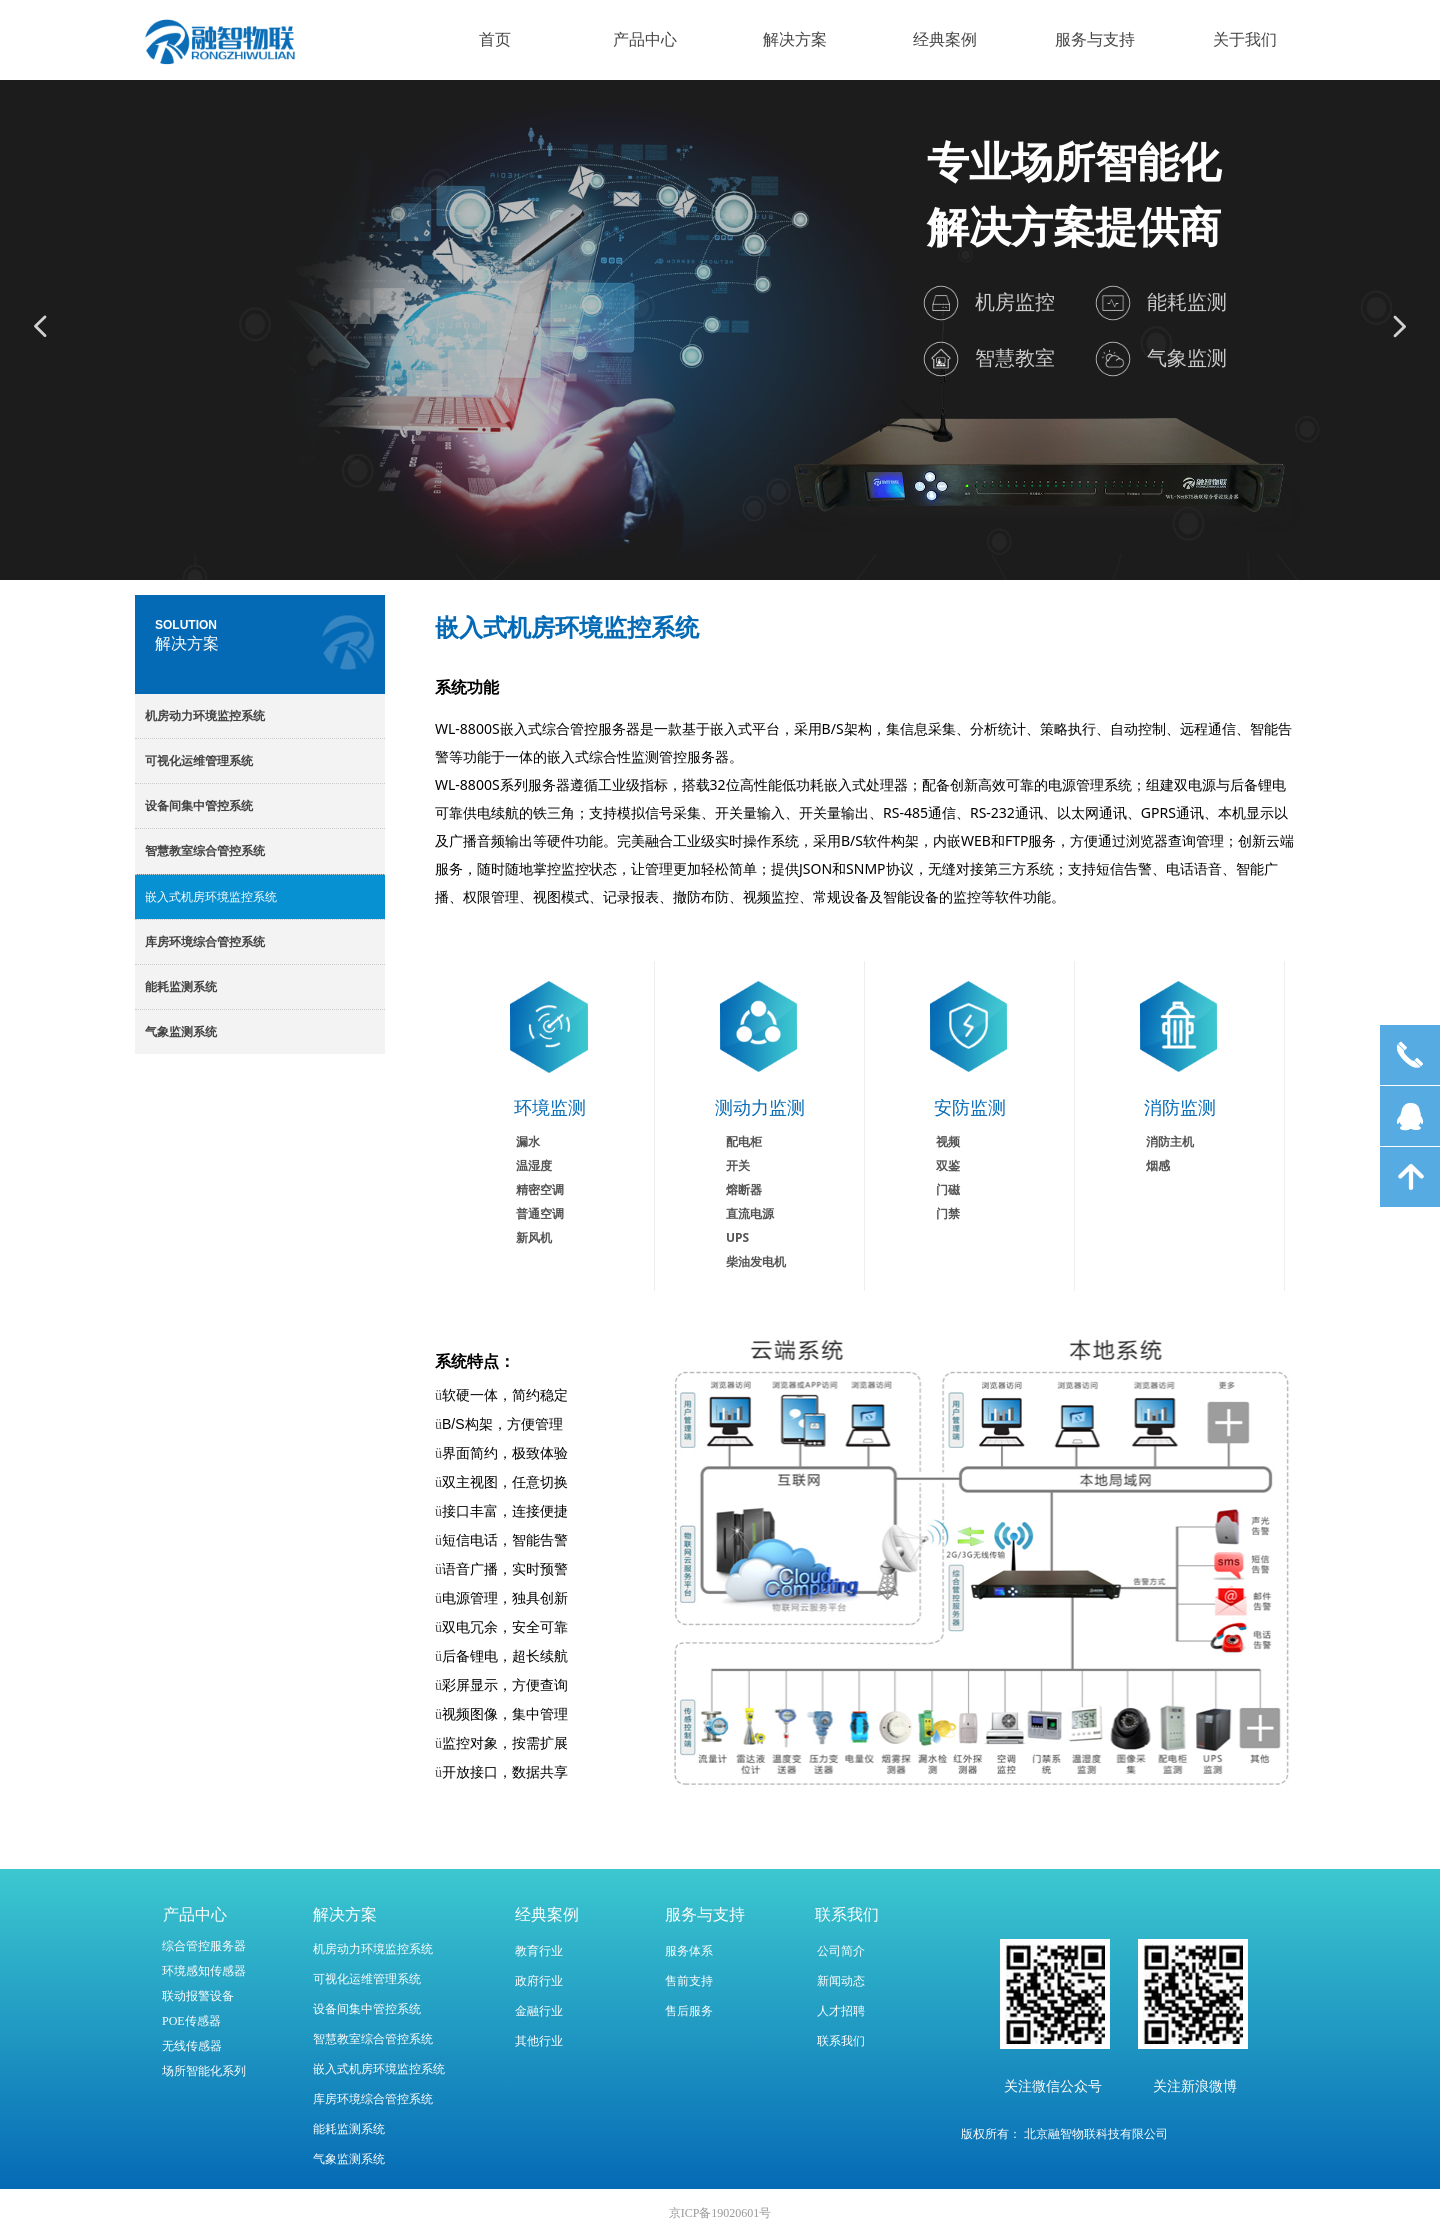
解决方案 (795, 39)
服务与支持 (1095, 39)
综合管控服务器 (204, 1946)
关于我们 (1245, 39)
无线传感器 (192, 2046)
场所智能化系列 (204, 2071)
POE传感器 (191, 2021)
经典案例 (945, 39)
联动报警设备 (198, 1996)
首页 (495, 39)
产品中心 (645, 39)
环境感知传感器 (204, 1971)
